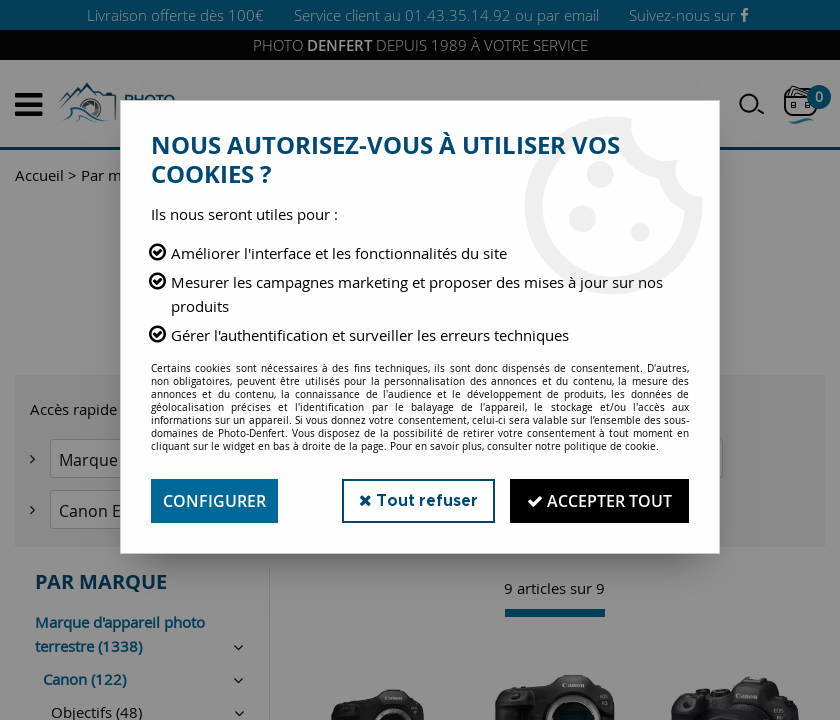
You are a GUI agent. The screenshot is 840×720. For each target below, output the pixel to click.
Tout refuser (418, 500)
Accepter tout (599, 501)
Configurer (214, 501)
